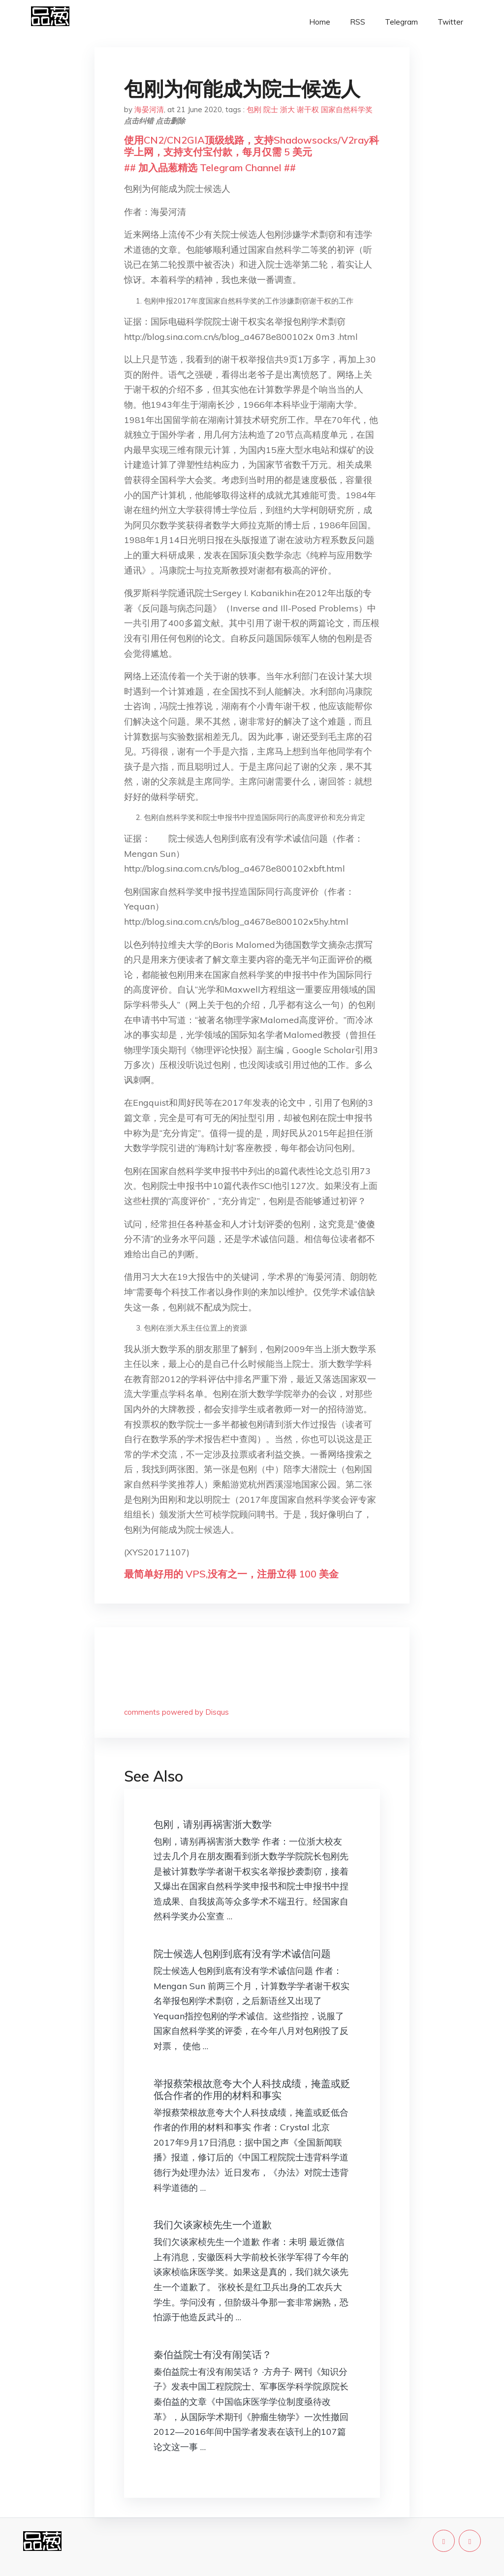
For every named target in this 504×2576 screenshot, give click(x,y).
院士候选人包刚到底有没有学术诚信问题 (242, 1953)
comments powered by (176, 1712)
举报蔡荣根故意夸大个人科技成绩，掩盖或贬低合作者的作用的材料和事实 (252, 2089)
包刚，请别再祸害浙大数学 (213, 1824)
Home (319, 22)
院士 (270, 109)
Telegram (401, 22)
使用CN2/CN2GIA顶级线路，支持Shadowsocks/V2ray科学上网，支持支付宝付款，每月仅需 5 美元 (251, 146)
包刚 (254, 109)
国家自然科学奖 (347, 109)
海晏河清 (149, 109)
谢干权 (308, 109)
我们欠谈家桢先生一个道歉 (213, 2224)
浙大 (287, 109)
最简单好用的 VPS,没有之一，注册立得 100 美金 (231, 1574)
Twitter (450, 22)
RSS (357, 22)
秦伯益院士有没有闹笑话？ (213, 2354)
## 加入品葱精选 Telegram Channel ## (210, 167)
